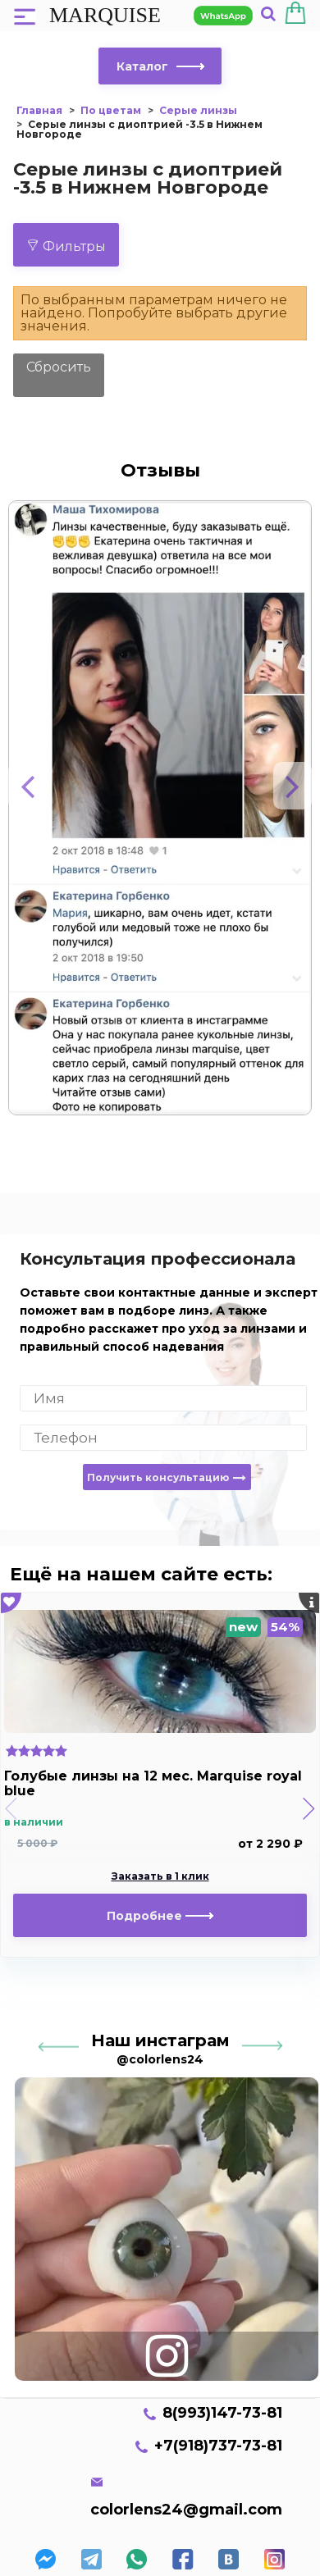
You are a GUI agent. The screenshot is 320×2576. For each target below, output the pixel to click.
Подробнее (160, 1915)
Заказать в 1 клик (160, 1876)
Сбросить (58, 367)
